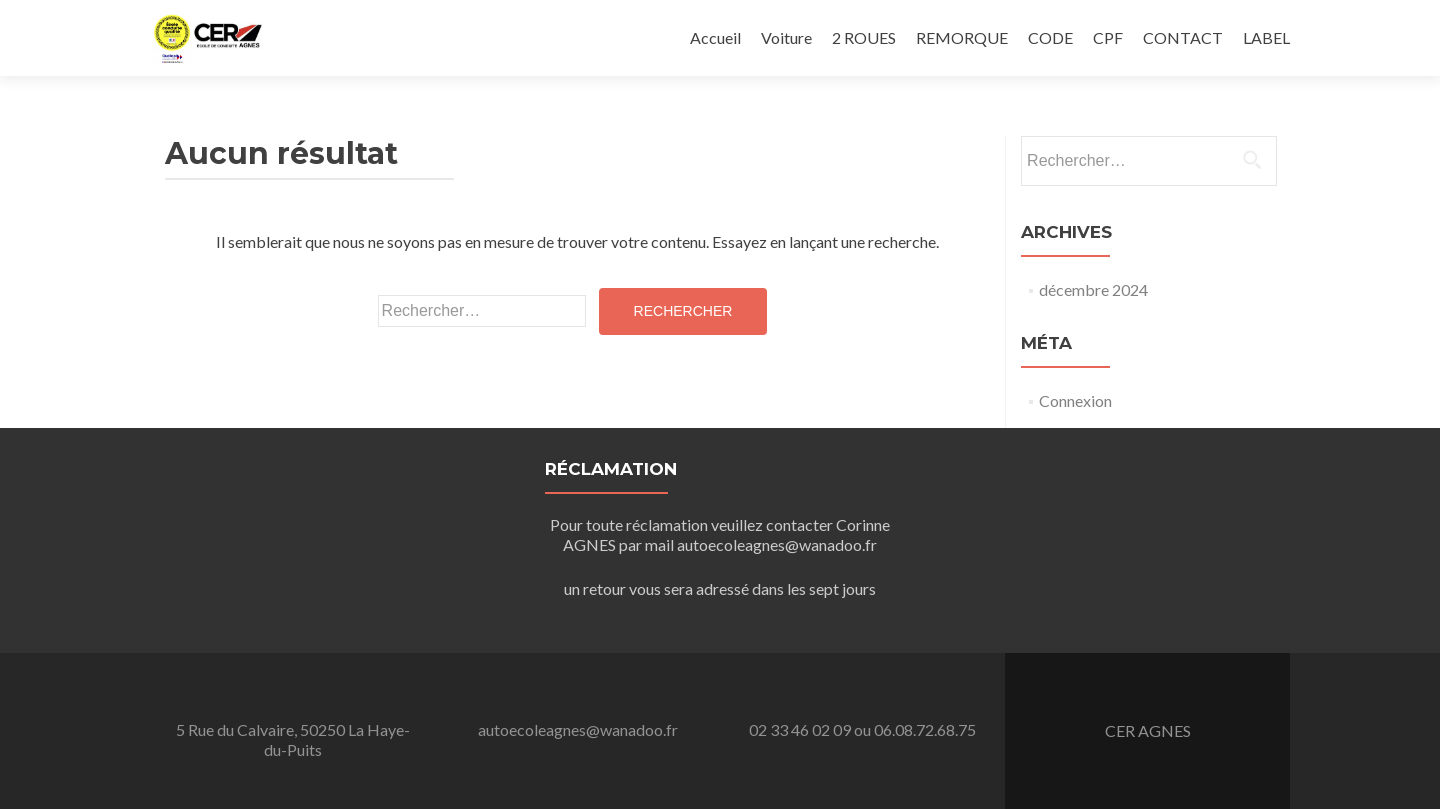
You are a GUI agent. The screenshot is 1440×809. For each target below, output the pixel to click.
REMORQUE (962, 37)
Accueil (715, 37)
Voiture (786, 37)
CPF (1108, 37)
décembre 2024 (1093, 289)
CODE (1050, 37)
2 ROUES (864, 37)
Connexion (1075, 400)
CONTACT (1183, 37)
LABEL (1266, 37)
